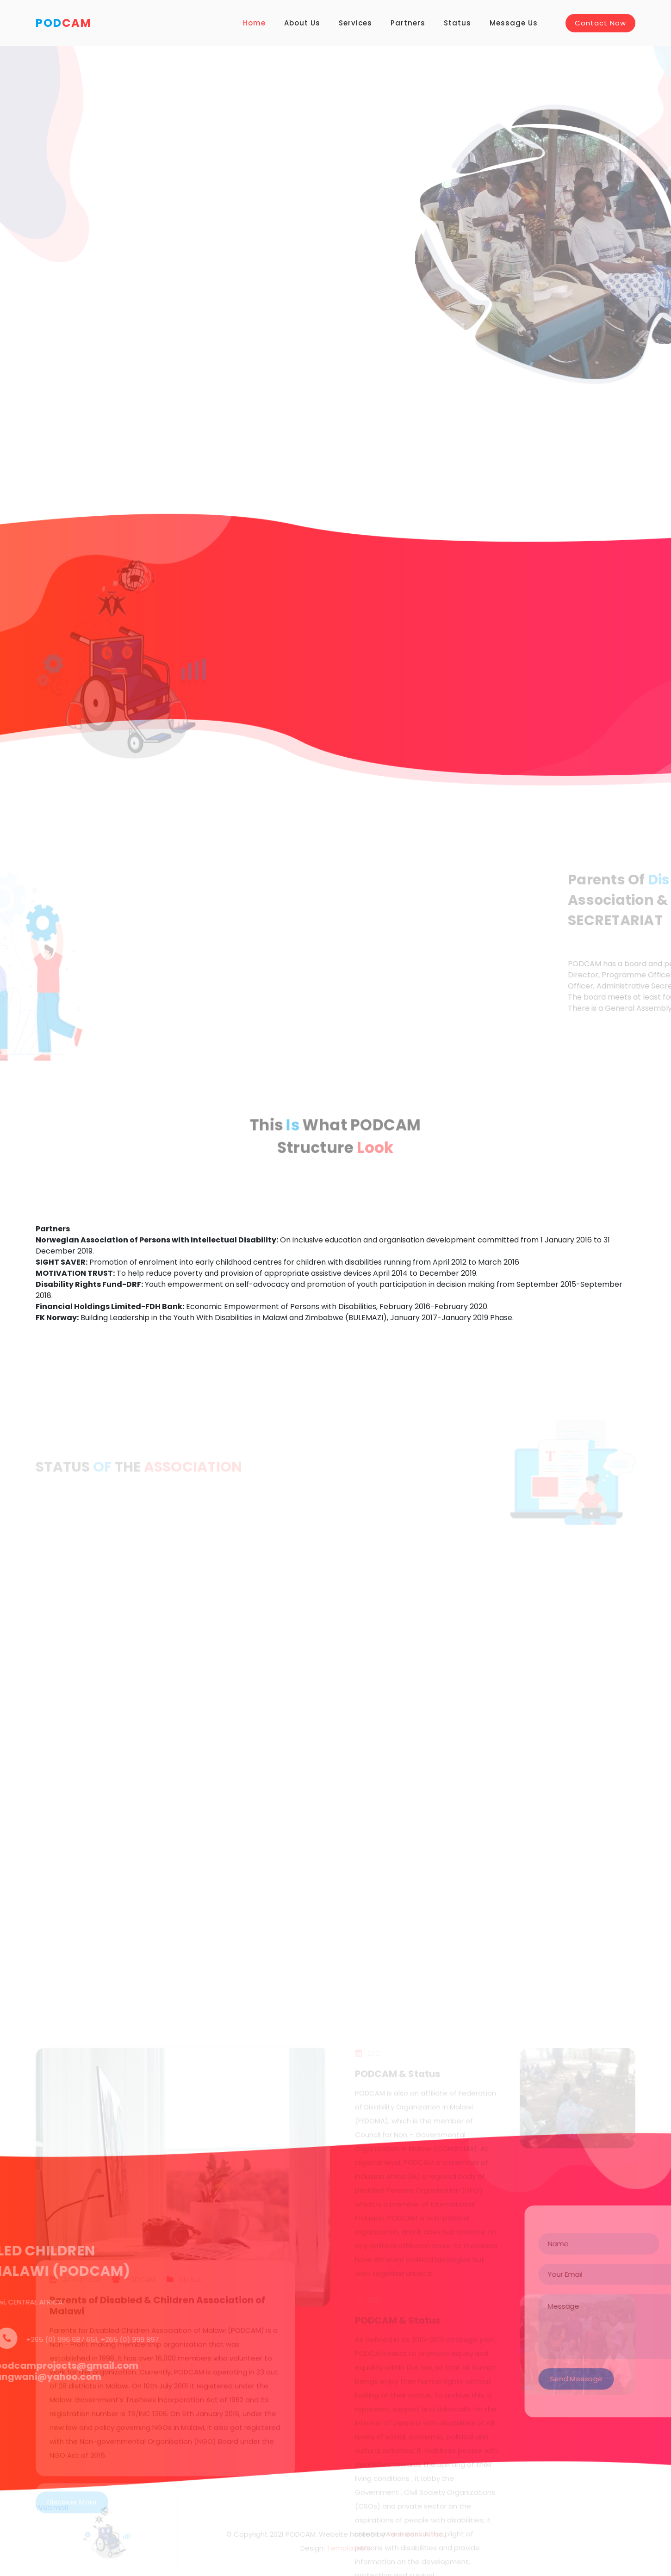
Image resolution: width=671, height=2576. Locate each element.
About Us (302, 23)
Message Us (514, 23)
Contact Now (600, 23)
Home (254, 23)
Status (457, 23)
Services (355, 23)
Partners (408, 23)
